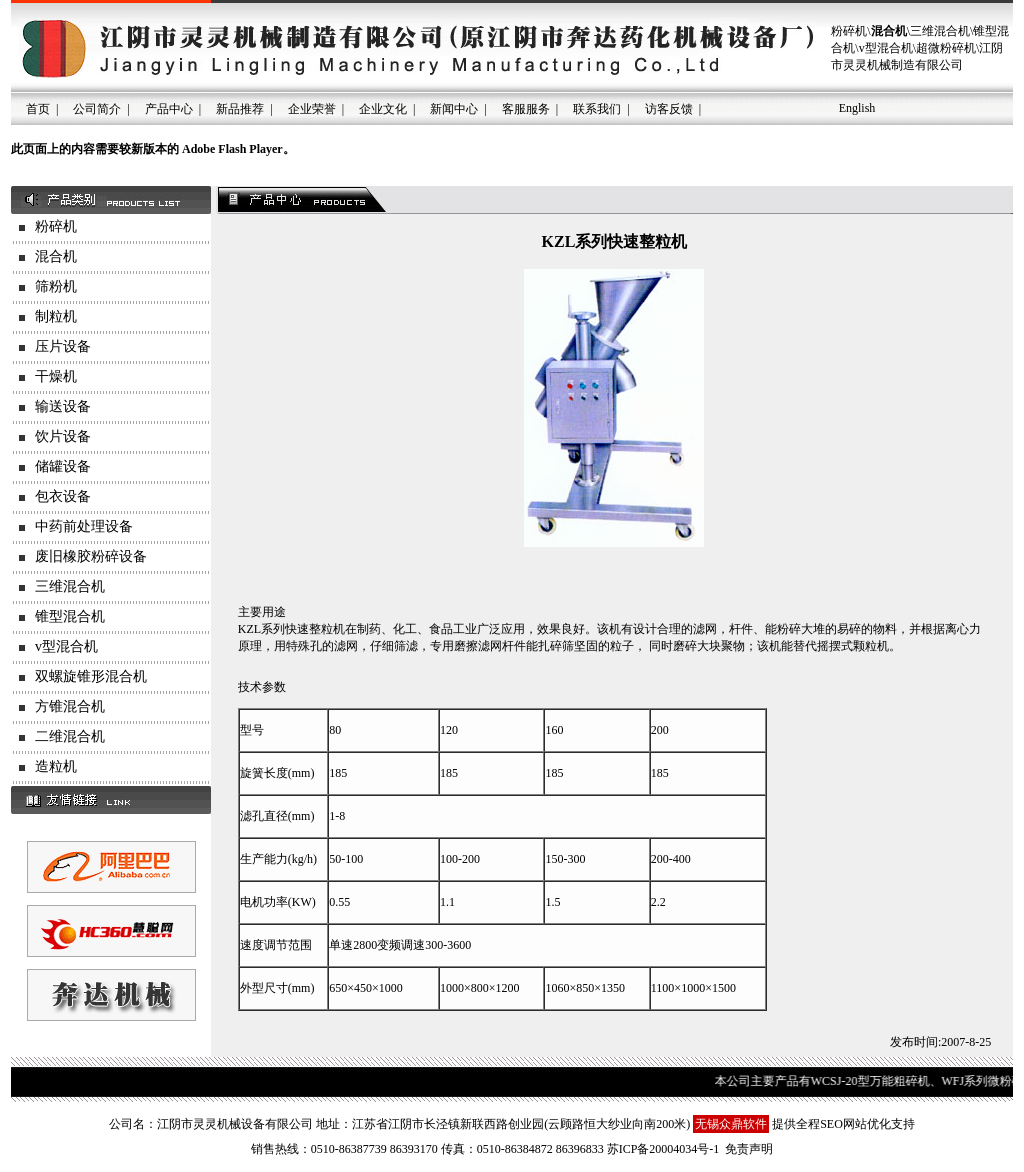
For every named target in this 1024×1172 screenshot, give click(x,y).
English (857, 108)
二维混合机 (70, 736)
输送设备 (63, 406)
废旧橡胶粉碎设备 (91, 556)
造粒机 (56, 766)
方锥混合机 (70, 706)
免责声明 (749, 1149)
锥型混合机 (70, 616)
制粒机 (56, 316)
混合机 (56, 256)
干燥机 (56, 376)
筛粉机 (56, 286)
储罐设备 (63, 466)
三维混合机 (70, 586)
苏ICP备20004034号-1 (663, 1149)
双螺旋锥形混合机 (91, 676)
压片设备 (63, 346)
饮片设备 (63, 436)
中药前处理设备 (84, 526)
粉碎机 (56, 226)
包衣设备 (63, 496)
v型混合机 (66, 646)
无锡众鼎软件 (731, 1124)
